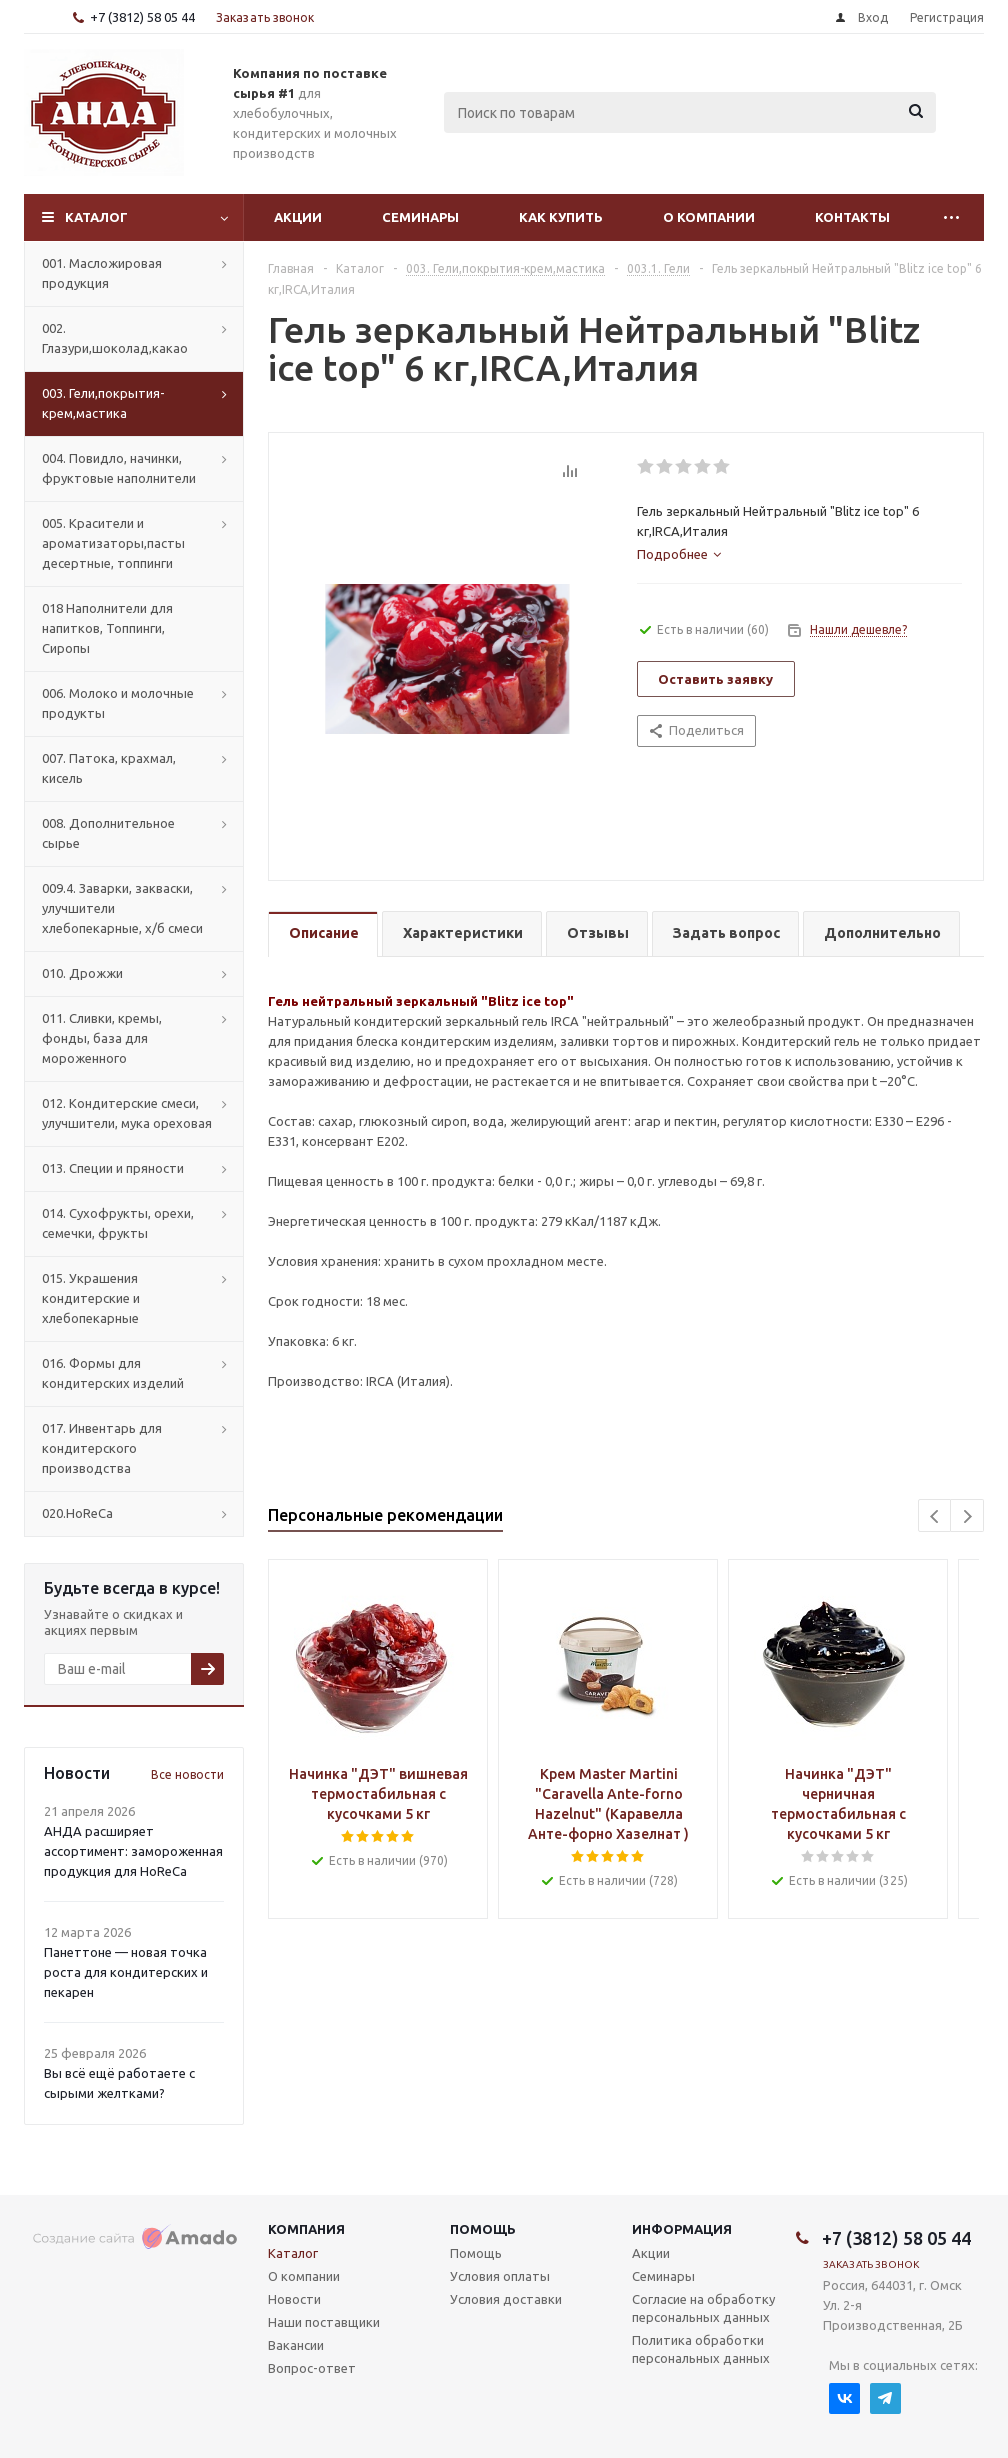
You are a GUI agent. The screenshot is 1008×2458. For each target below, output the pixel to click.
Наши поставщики (324, 2322)
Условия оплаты (500, 2276)
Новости (294, 2299)
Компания (306, 2229)
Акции (298, 217)
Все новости (187, 1774)
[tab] (679, 554)
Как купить (561, 217)
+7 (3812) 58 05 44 (142, 17)
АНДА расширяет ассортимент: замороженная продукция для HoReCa (133, 1851)
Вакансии (296, 2345)
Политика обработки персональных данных (701, 2349)
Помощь (483, 2229)
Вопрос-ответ (312, 2368)
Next (967, 1516)
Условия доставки (506, 2299)
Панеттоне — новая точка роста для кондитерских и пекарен (126, 1972)
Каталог (96, 217)
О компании (709, 217)
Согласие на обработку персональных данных (703, 2308)
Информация (682, 2229)
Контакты (852, 217)
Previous (935, 1516)
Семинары (420, 217)
